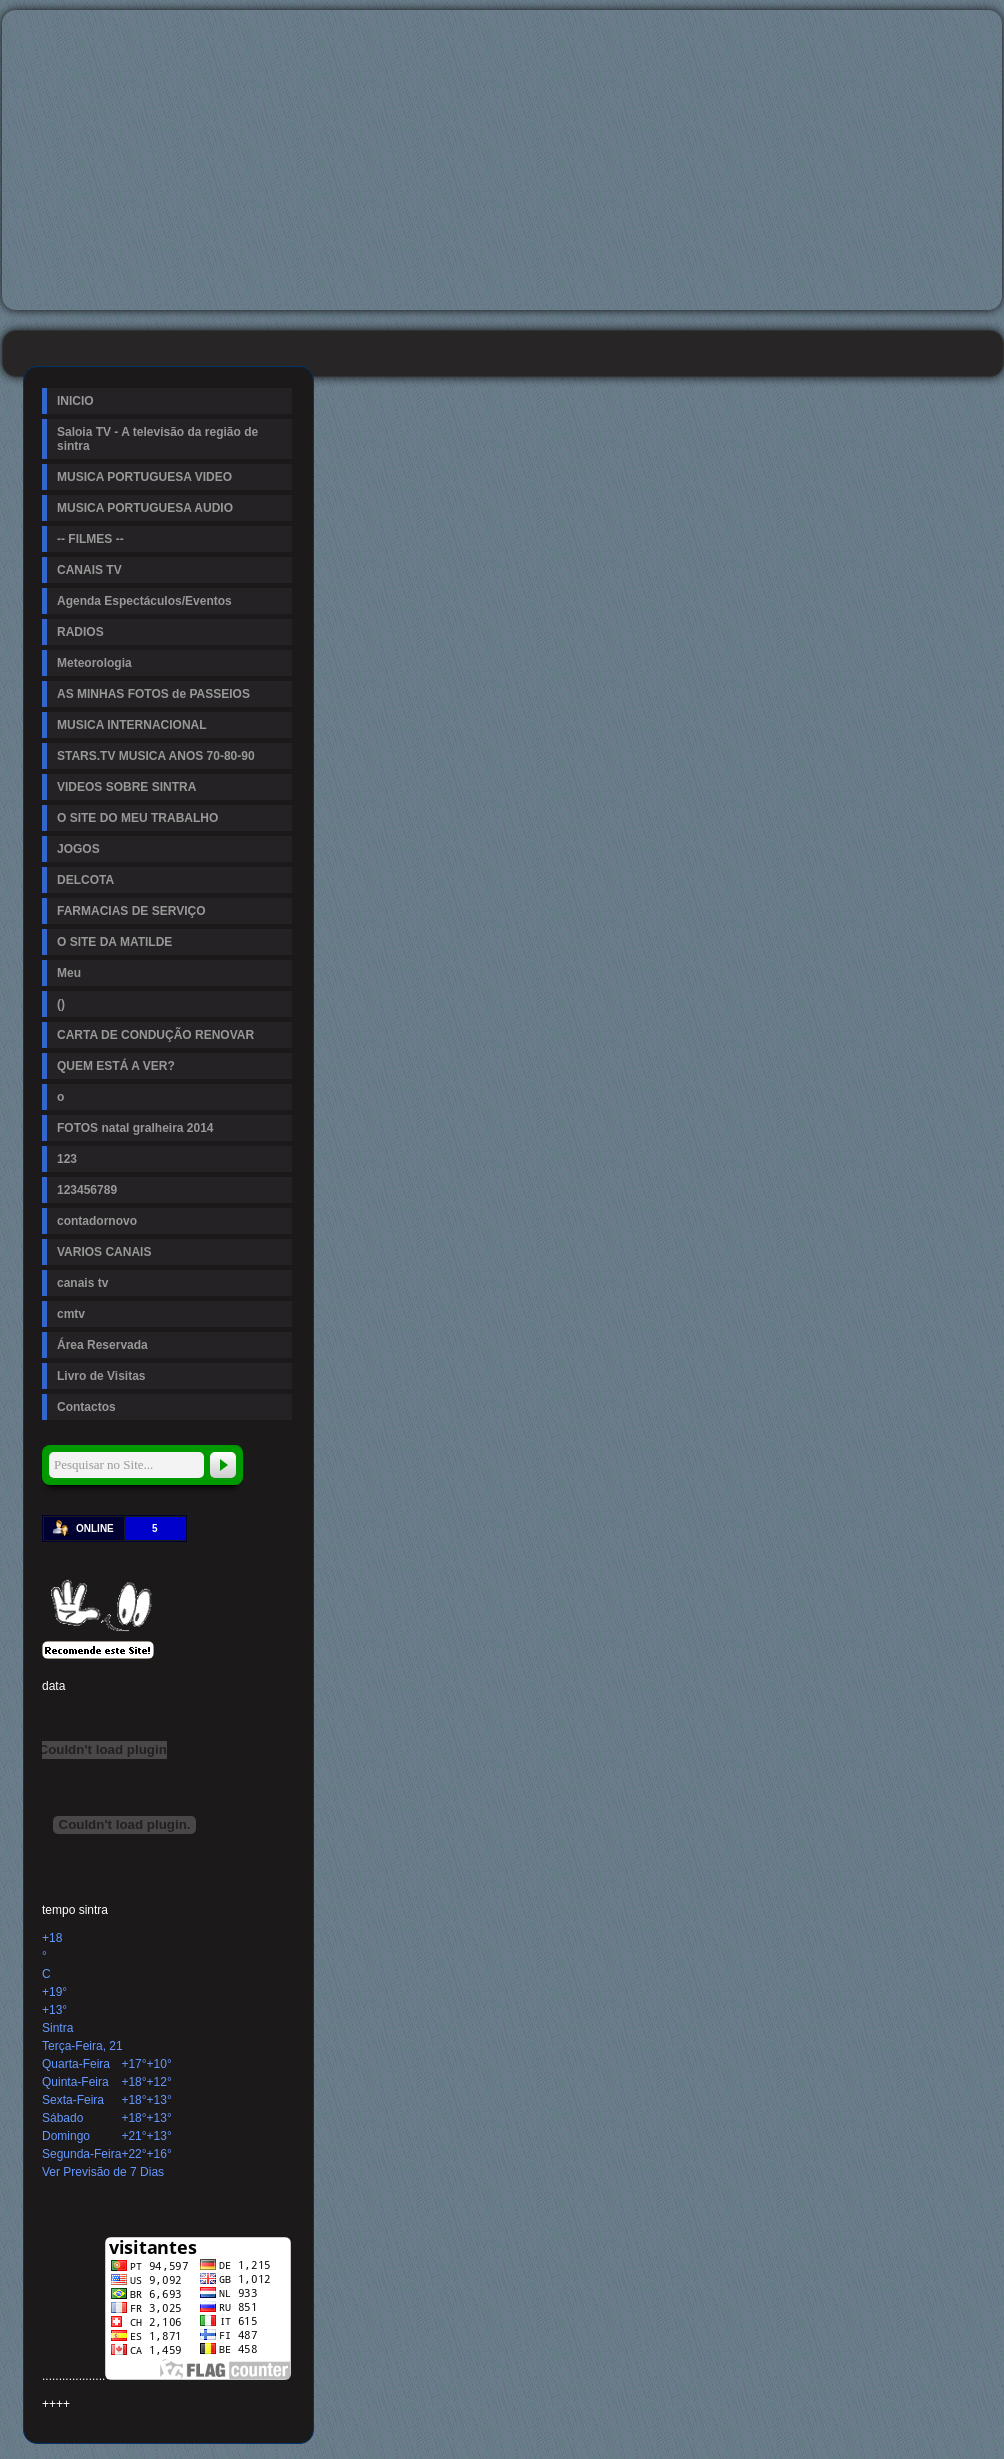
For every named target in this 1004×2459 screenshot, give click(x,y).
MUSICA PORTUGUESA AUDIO (145, 508)
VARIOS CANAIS (104, 1252)
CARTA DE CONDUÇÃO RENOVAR (155, 1035)
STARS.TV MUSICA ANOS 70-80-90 (156, 756)
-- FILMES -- (90, 539)
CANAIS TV (89, 570)
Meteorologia (94, 663)
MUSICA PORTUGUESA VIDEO (144, 477)
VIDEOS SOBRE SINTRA (126, 787)
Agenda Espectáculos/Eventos (144, 601)
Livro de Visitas (101, 1376)
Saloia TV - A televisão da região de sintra (157, 439)
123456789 (87, 1190)
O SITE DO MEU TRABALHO (137, 818)
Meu (69, 973)
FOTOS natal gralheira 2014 (135, 1128)
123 (67, 1159)
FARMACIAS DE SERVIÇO (131, 911)
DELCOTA (85, 880)
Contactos (86, 1407)
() (61, 1004)
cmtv (71, 1314)
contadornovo (97, 1221)
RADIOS (80, 632)
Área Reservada (102, 1345)
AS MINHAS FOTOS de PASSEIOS (153, 694)
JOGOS (78, 849)
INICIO (75, 401)
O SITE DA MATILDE (114, 942)
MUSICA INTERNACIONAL (132, 725)
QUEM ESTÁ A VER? (116, 1066)
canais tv (82, 1283)
